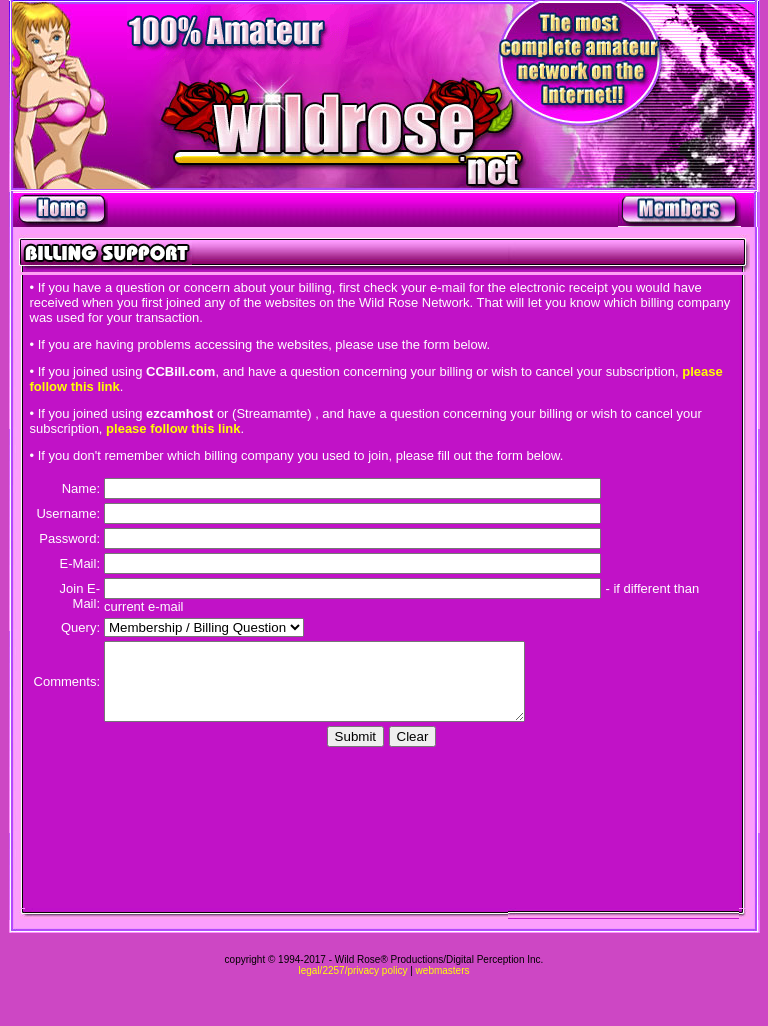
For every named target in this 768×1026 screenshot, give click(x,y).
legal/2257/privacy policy (352, 970)
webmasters (443, 970)
